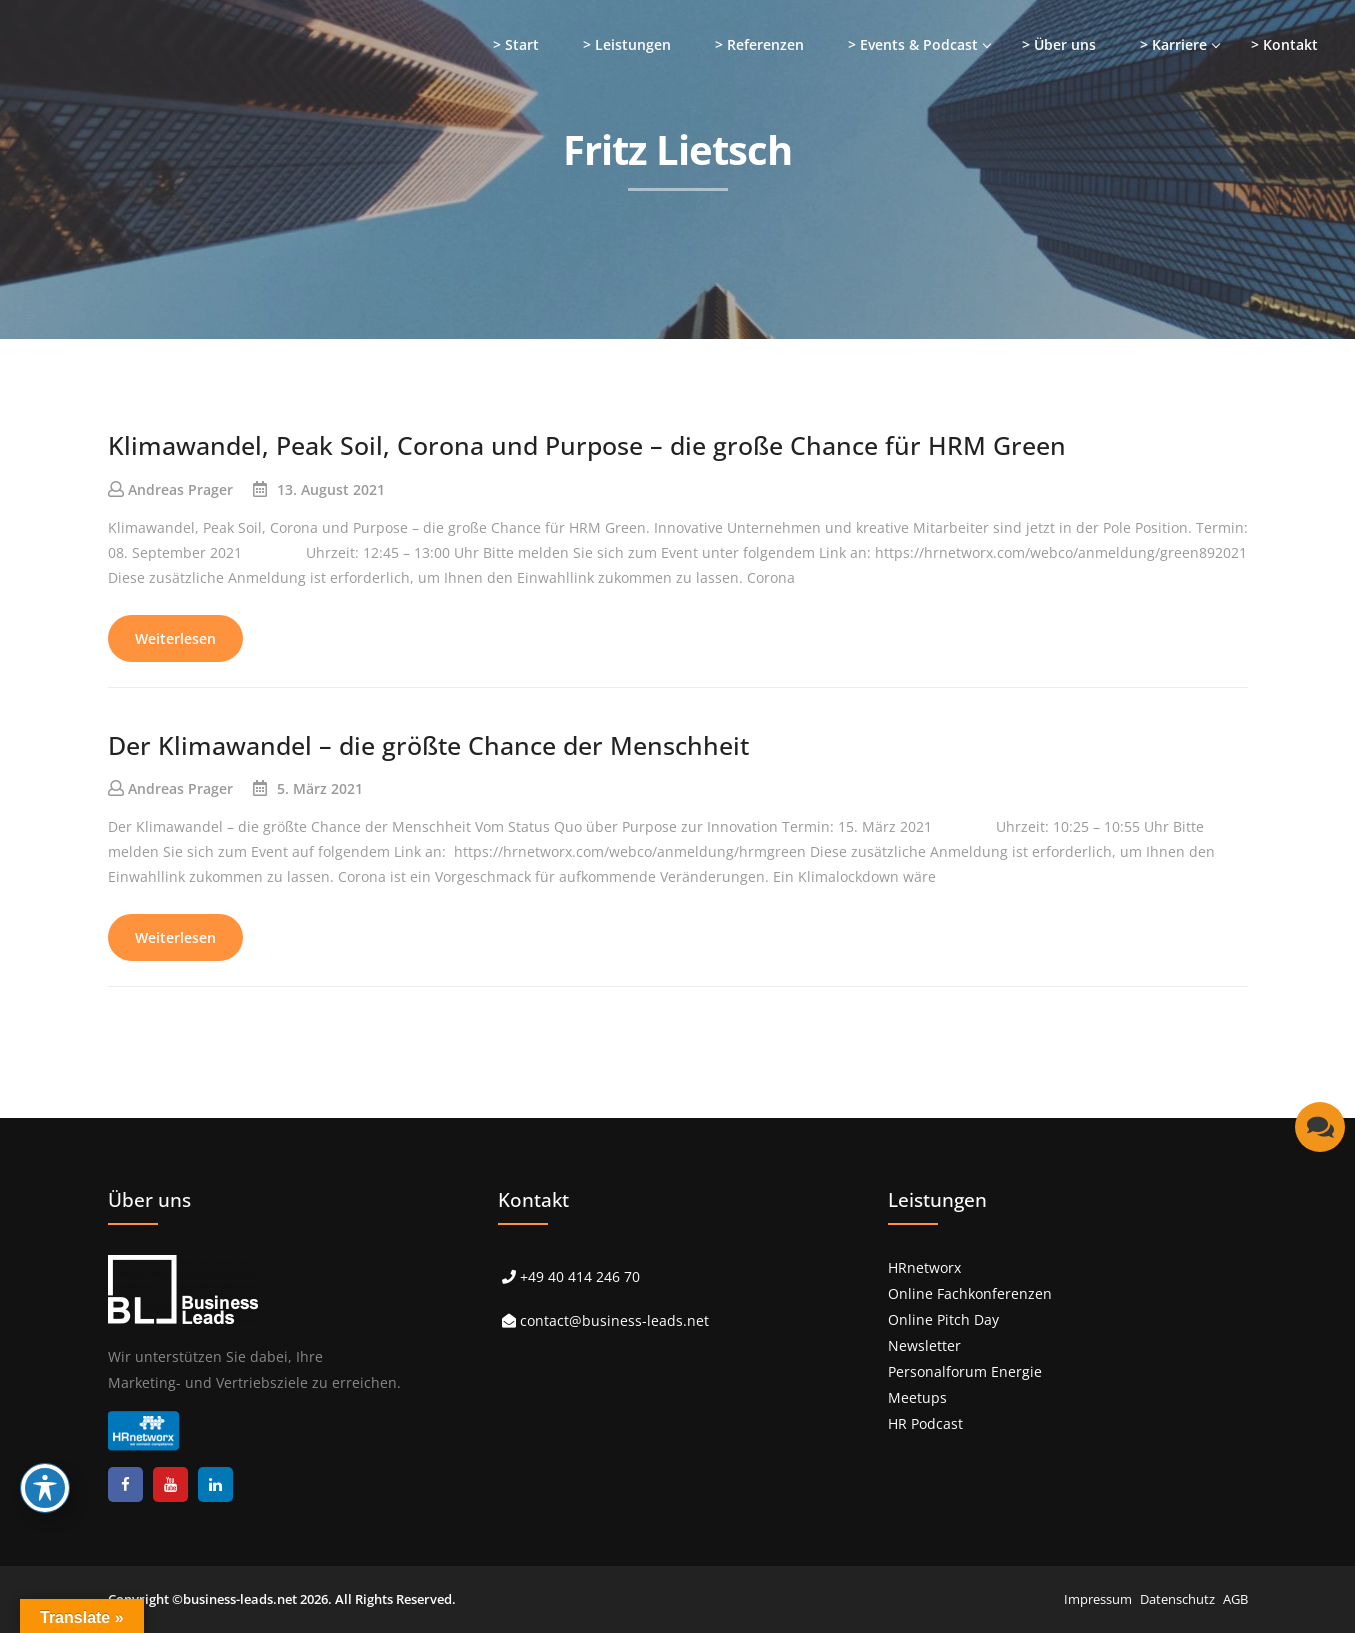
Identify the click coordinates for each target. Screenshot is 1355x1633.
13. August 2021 (331, 489)
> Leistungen (627, 44)
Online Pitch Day (943, 1319)
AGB (1235, 1599)
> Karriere (1173, 44)
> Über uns (1059, 44)
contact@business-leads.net (614, 1320)
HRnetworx (924, 1267)
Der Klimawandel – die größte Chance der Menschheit (428, 745)
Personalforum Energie (965, 1371)
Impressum (1098, 1599)
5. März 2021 (320, 788)
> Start (516, 44)
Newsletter (924, 1345)
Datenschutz (1177, 1599)
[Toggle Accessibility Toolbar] (45, 1488)
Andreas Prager (180, 489)
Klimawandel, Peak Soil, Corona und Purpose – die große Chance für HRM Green (587, 445)
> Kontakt (1284, 44)
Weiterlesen (175, 638)
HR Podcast (925, 1423)
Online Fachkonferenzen (970, 1293)
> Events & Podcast (913, 44)
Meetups (917, 1397)
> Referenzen (759, 44)
